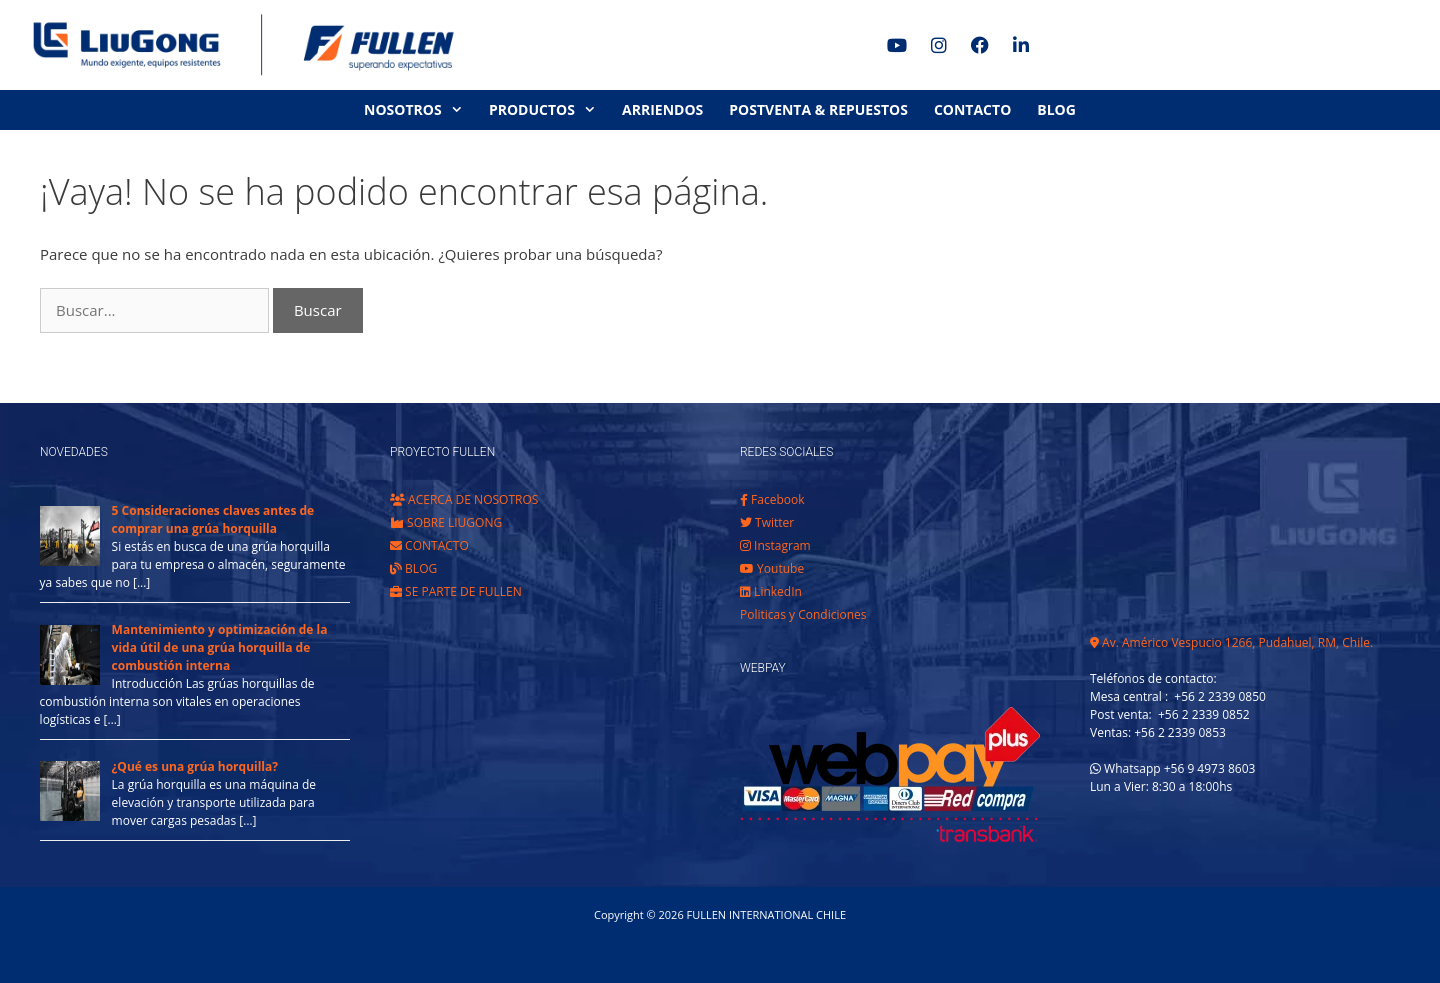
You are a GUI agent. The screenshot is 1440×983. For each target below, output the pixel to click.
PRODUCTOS (549, 110)
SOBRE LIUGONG (446, 522)
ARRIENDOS (662, 109)
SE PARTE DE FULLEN (456, 591)
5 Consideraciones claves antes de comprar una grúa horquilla (213, 519)
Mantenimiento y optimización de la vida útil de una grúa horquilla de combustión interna (220, 647)
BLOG (1056, 109)
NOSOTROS (420, 110)
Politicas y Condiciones (803, 614)
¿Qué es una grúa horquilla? (195, 766)
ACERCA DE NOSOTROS (464, 499)
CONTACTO (972, 109)
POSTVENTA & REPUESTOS (818, 109)
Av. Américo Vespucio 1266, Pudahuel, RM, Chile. (1231, 642)
